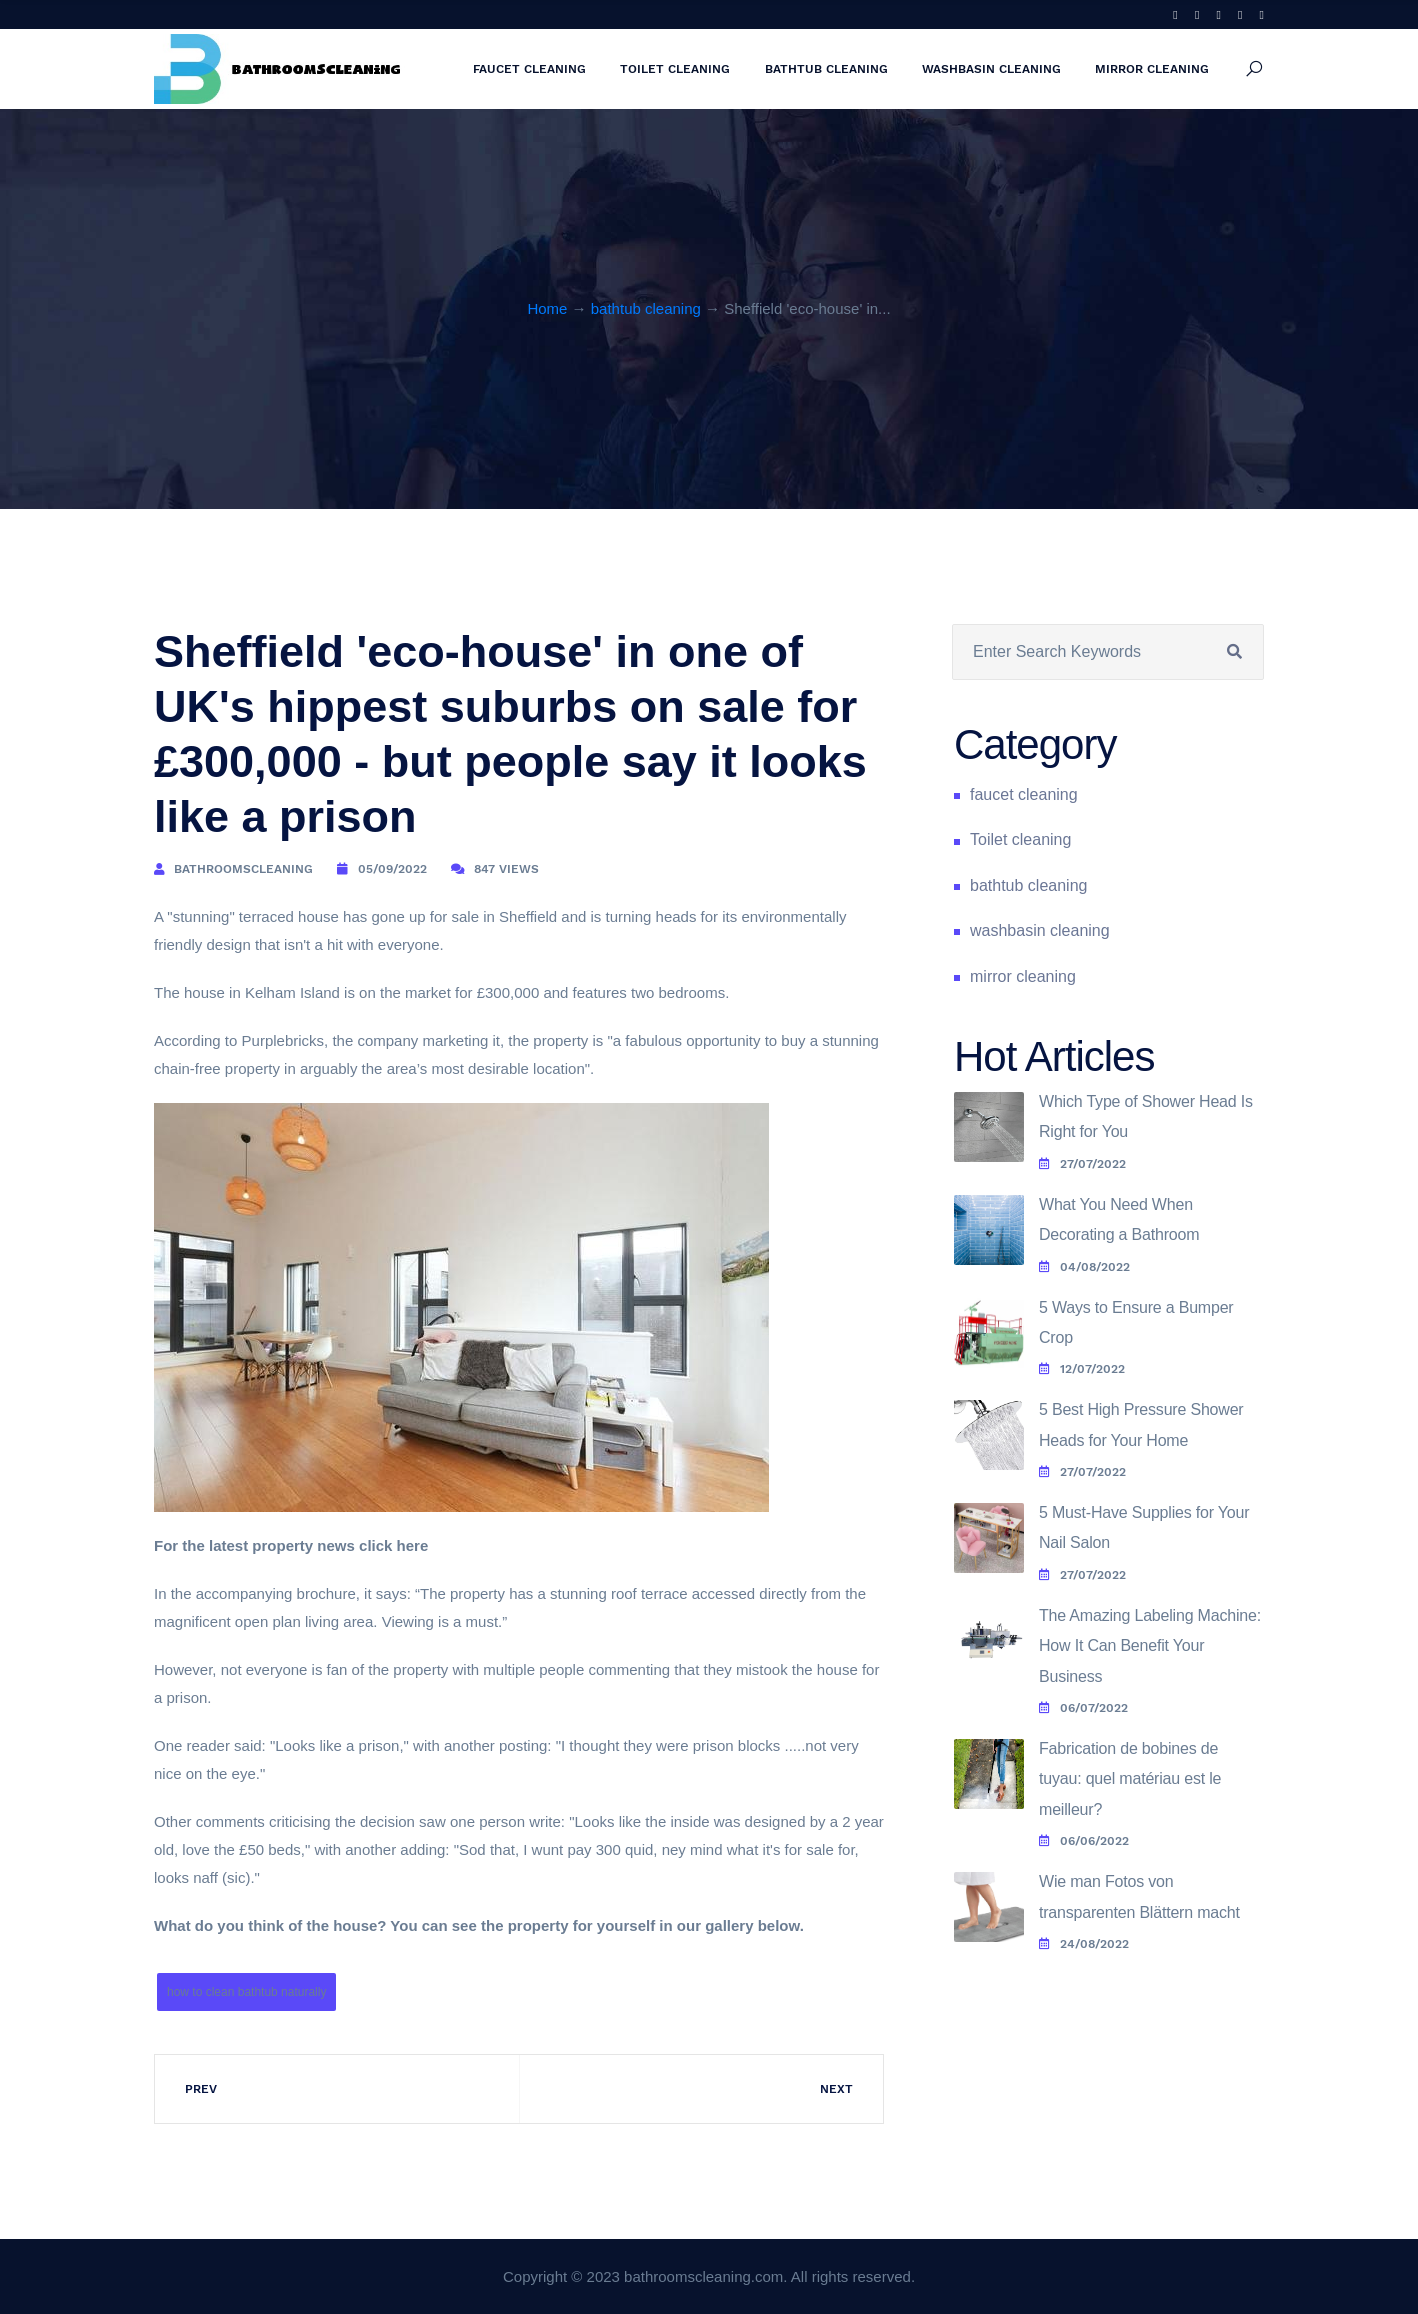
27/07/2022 (1082, 1164)
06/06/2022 (1084, 1841)
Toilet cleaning (675, 69)
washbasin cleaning (991, 69)
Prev (201, 2089)
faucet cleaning (529, 69)
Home (547, 308)
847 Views (506, 869)
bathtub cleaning (826, 69)
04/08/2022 (1084, 1267)
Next (836, 2089)
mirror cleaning (1152, 69)
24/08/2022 (1084, 1944)
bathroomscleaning (243, 869)
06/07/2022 (1083, 1708)
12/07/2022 (1082, 1369)
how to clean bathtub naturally (246, 1992)
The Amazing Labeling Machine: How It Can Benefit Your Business (1150, 1646)
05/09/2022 (392, 869)
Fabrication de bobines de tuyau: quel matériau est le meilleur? (1130, 1779)
